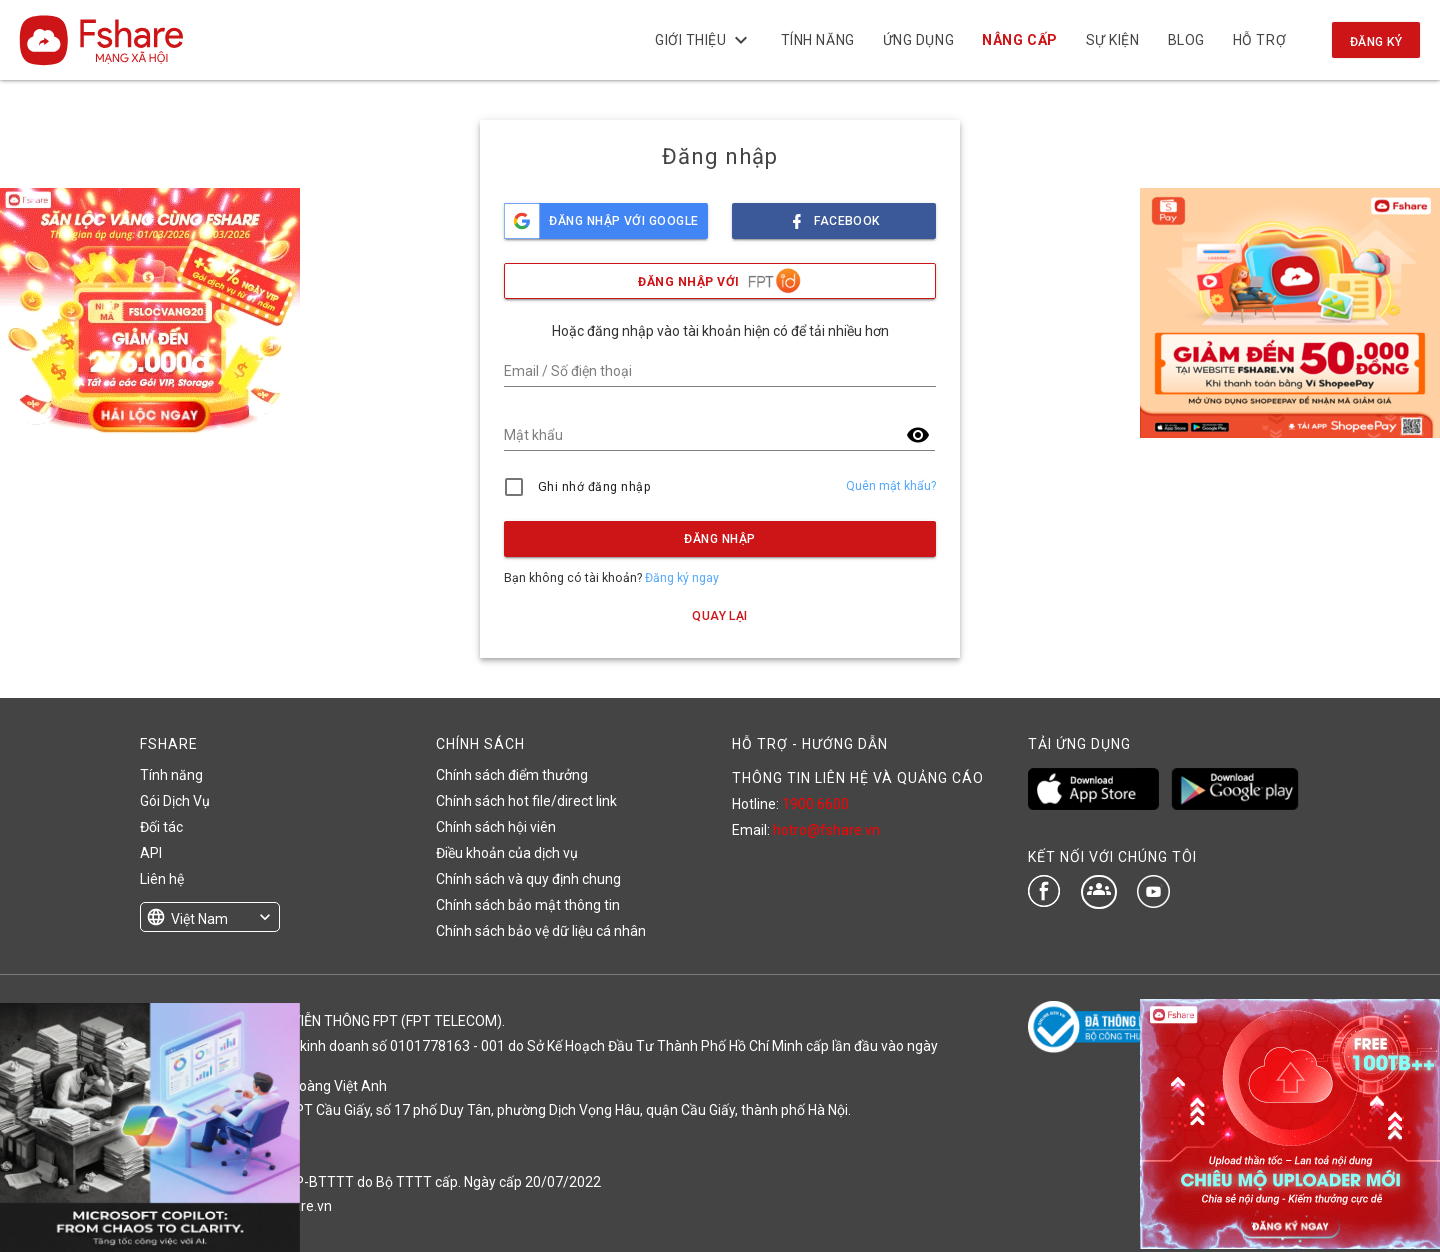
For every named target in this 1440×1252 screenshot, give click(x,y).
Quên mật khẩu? (891, 486)
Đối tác (161, 827)
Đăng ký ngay (682, 578)
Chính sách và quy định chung (528, 879)
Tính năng (817, 40)
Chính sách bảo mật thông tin (528, 905)
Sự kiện (1112, 40)
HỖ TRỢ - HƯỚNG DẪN (810, 744)
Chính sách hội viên (496, 827)
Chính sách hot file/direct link (526, 801)
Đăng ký (1376, 42)
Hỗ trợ (1259, 40)
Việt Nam (199, 919)
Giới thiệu (704, 40)
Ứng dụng (918, 40)
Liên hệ (162, 879)
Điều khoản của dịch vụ (507, 853)
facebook (834, 215)
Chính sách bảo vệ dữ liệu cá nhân (541, 931)
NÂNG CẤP (1019, 40)
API (151, 853)
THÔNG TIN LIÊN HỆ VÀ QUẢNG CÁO (858, 778)
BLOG (1185, 40)
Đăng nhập (719, 539)
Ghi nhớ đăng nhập (594, 487)
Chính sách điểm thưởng (512, 775)
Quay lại (720, 616)
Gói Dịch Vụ (175, 801)
